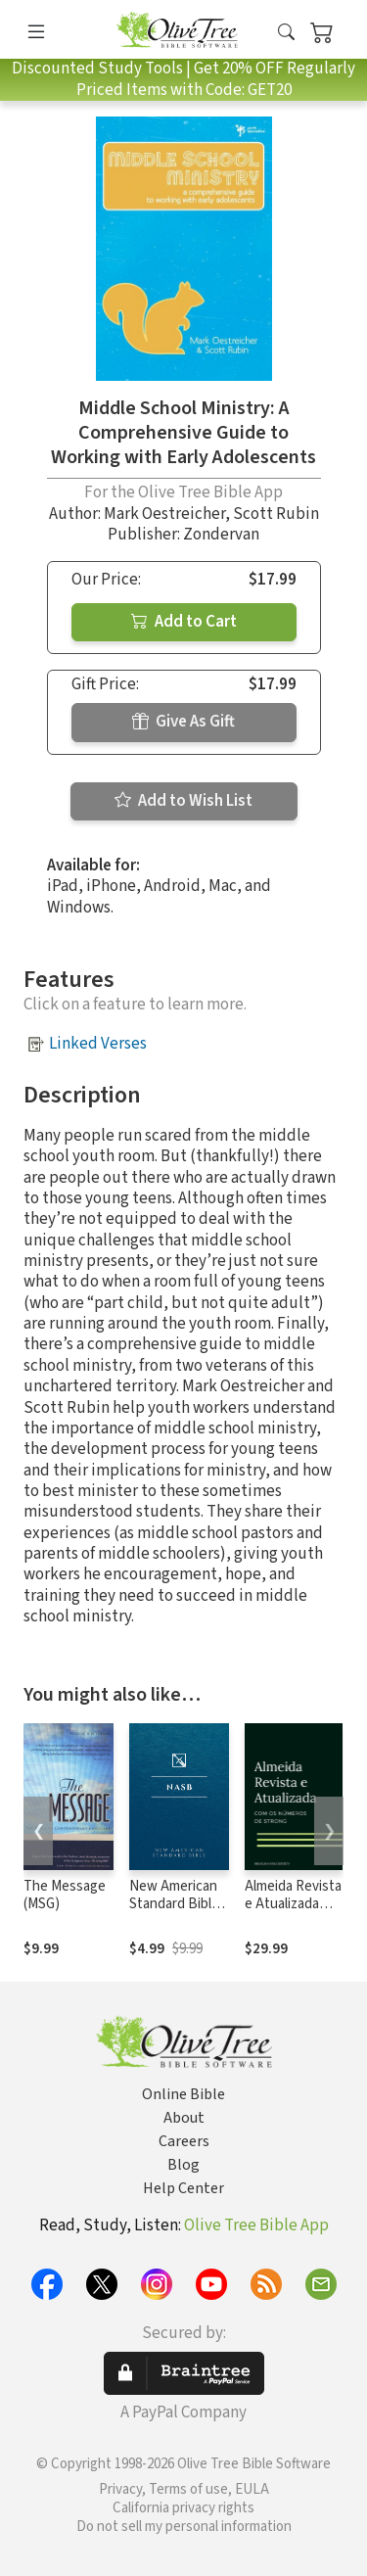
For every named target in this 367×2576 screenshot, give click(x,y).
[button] (286, 33)
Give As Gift (183, 721)
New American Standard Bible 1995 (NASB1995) (174, 1914)
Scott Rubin (276, 514)
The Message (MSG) (64, 1895)
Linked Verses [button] (98, 1043)
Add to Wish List (183, 801)
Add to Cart (184, 621)
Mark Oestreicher (164, 514)
